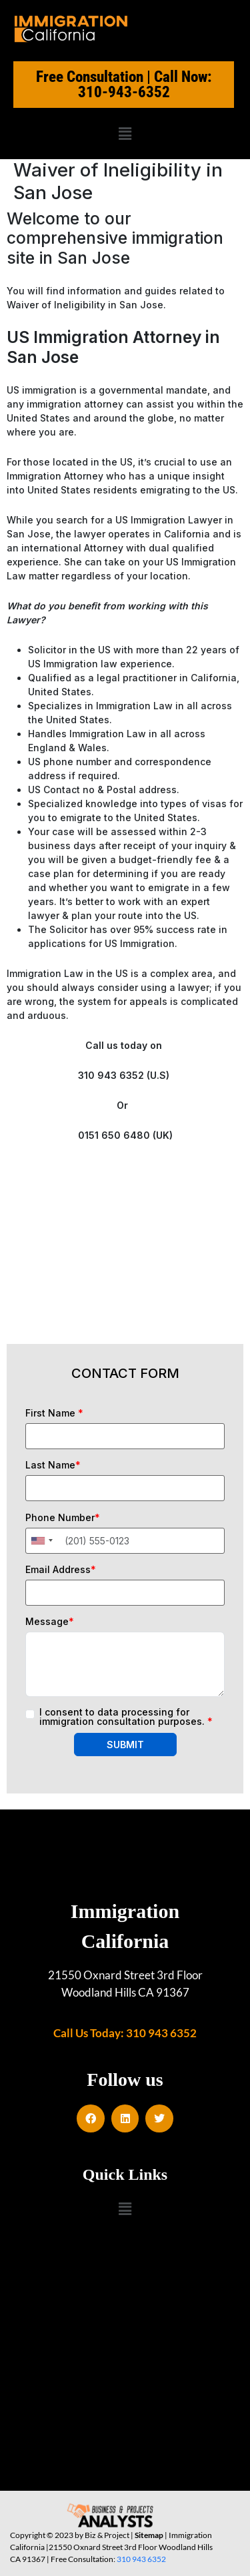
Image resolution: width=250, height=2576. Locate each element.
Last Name (53, 1465)
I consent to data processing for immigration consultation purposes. (126, 1717)
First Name (54, 1413)
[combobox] (41, 1540)
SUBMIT (125, 1744)
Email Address (60, 1569)
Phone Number (62, 1517)
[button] (124, 133)
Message (49, 1621)
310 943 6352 (141, 2559)
